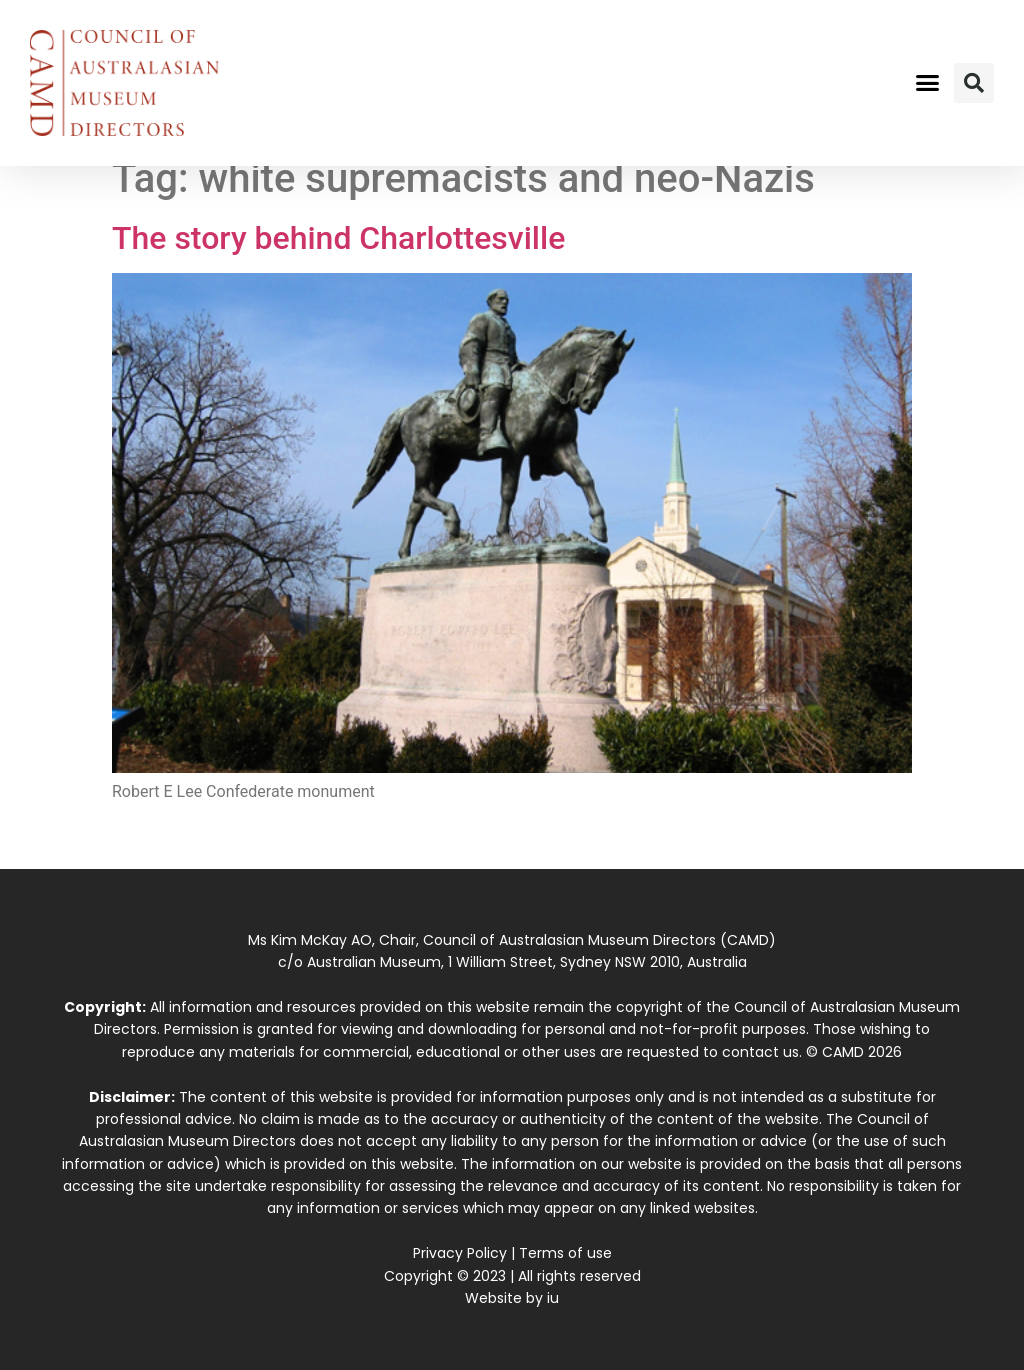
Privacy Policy (460, 1253)
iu (553, 1298)
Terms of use (565, 1253)
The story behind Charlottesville (338, 238)
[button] (927, 83)
